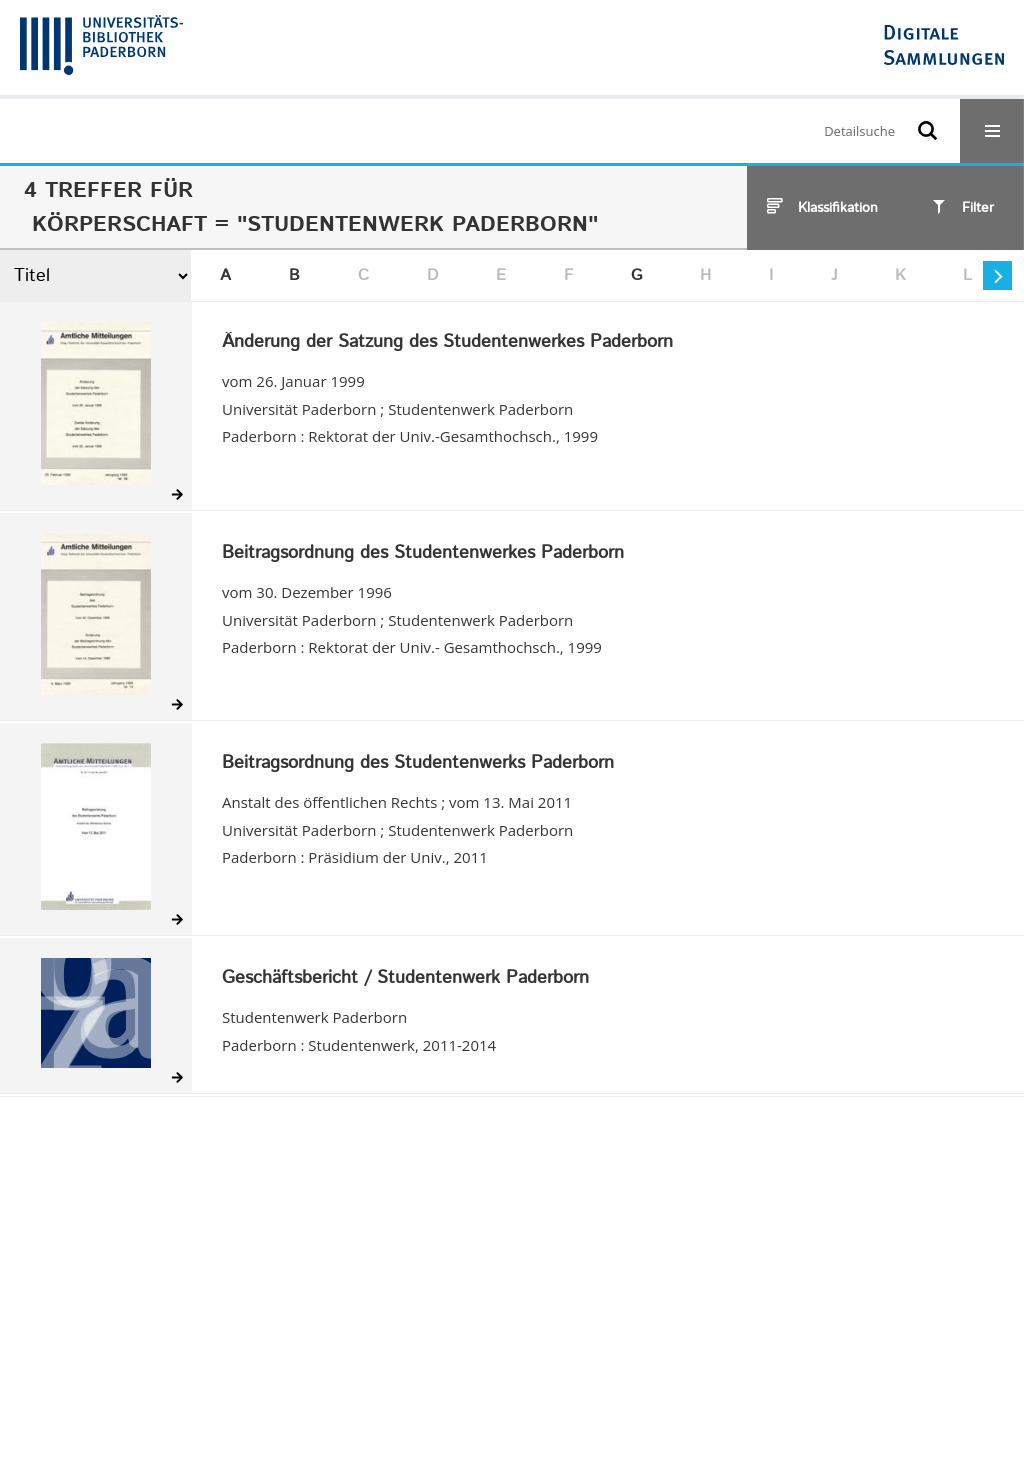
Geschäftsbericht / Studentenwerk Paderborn (405, 979)
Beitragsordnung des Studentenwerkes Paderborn (423, 554)
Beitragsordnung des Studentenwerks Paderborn (418, 764)
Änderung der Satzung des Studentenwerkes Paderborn (447, 343)
